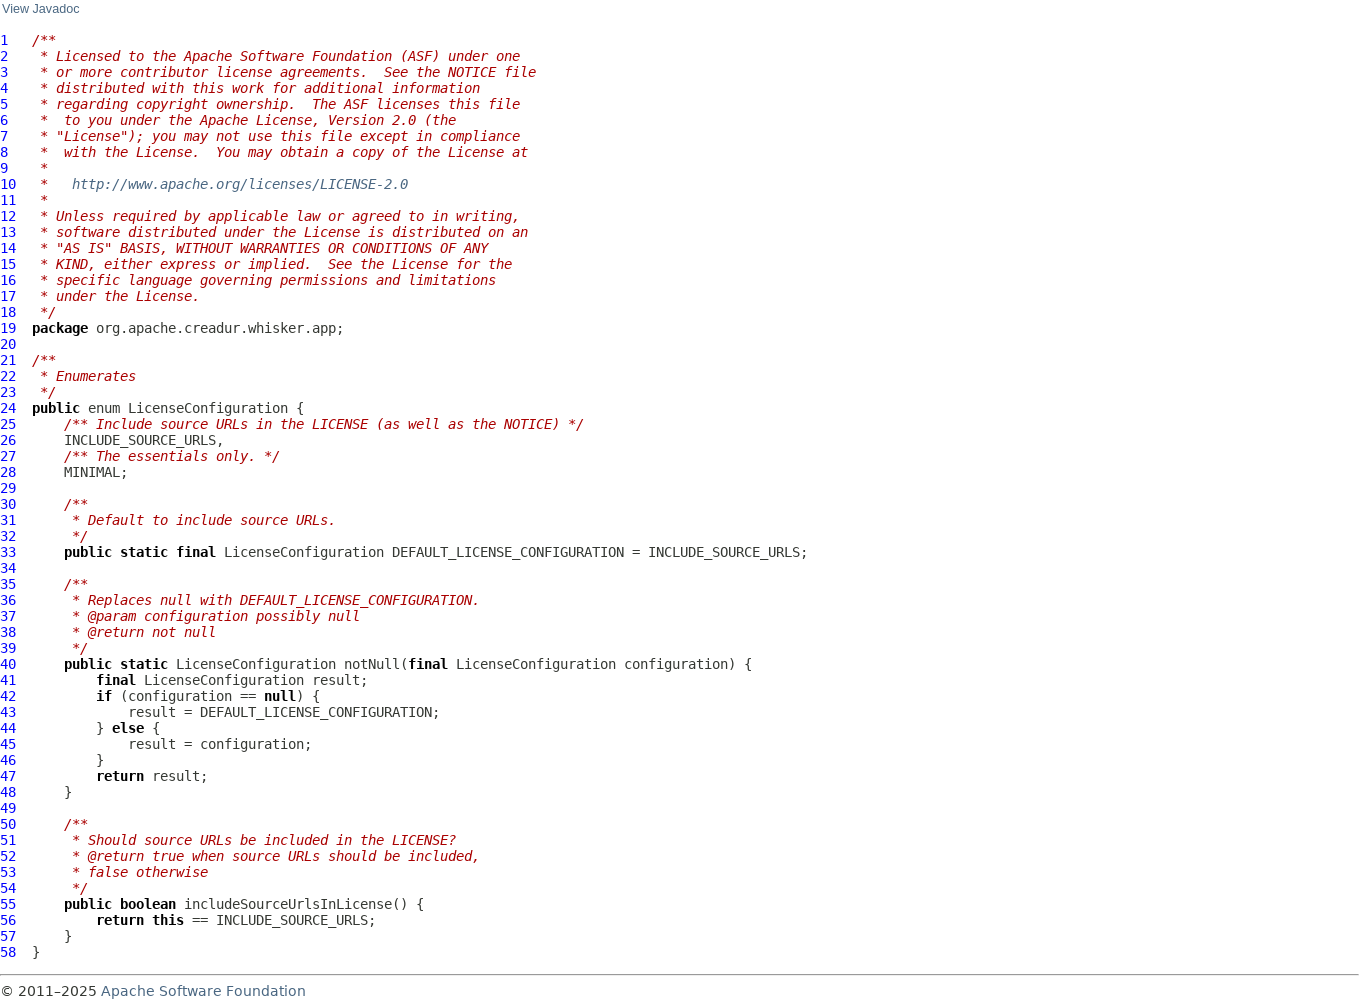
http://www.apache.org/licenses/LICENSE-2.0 (240, 184)
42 (8, 696)
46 (8, 760)
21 (8, 360)
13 (8, 232)
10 (8, 184)
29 (8, 488)
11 (8, 200)
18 (8, 312)
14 (8, 248)
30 (8, 504)
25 (8, 424)
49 (8, 808)
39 (8, 648)
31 (8, 520)
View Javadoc (40, 9)
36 (8, 600)
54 (8, 888)
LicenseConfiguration (208, 408)
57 (8, 936)
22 (8, 376)
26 (8, 440)
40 (8, 664)
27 (8, 456)
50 (8, 824)
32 (8, 536)
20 (8, 344)
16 (8, 280)
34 (8, 568)
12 (8, 216)
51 (8, 840)
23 (8, 392)
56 (8, 920)
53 (8, 872)
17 (8, 296)
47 (8, 776)
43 (8, 712)
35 (8, 584)
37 (8, 616)
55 (8, 904)
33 (8, 552)
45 (8, 744)
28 (8, 472)
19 (8, 328)
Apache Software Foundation (203, 991)
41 (8, 680)
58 (8, 952)
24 (8, 408)
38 (8, 632)
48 (8, 792)
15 (8, 264)
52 (8, 856)
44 (8, 728)
